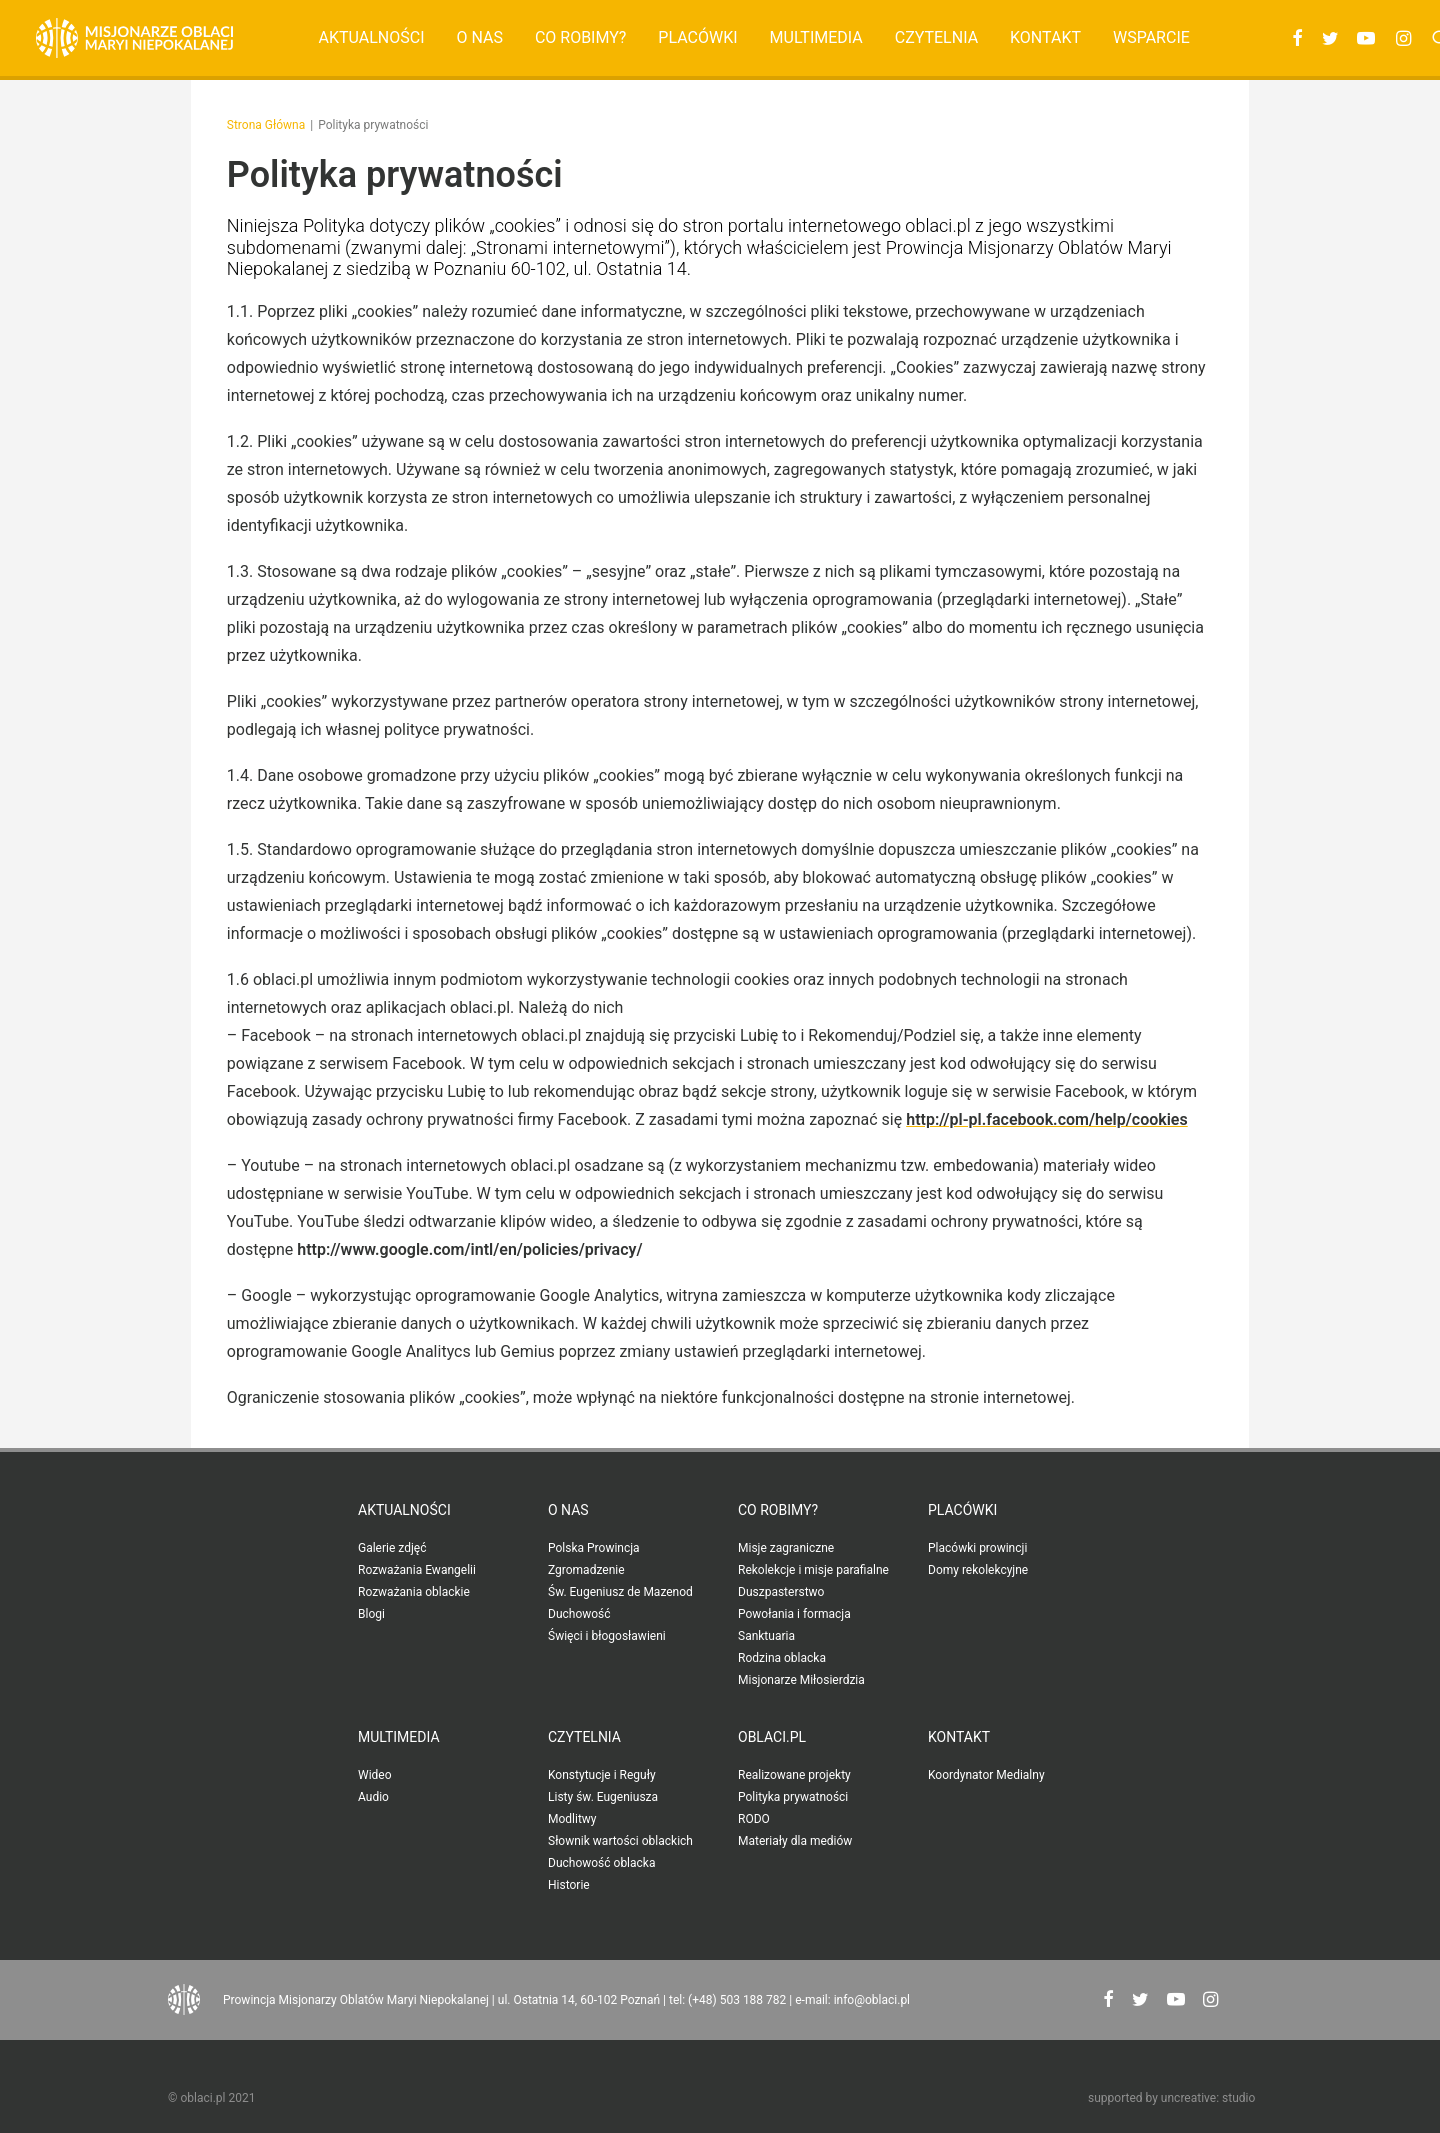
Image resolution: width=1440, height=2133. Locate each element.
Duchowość (579, 1614)
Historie (569, 1885)
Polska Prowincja (594, 1548)
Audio (373, 1797)
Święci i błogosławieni (607, 1636)
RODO (754, 1819)
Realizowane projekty (794, 1775)
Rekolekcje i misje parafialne (813, 1570)
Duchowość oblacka (601, 1863)
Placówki (697, 37)
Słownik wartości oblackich (620, 1841)
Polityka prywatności (793, 1797)
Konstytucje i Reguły (602, 1775)
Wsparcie (1151, 37)
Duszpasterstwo (781, 1592)
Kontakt (1045, 37)
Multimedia (816, 37)
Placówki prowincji (977, 1548)
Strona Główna (266, 125)
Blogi (371, 1614)
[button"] (1108, 2001)
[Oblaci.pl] (134, 38)
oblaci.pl (772, 1737)
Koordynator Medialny (986, 1775)
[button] (1294, 38)
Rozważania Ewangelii (417, 1570)
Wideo (375, 1775)
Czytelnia (936, 37)
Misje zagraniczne (786, 1548)
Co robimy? (581, 37)
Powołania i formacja (794, 1614)
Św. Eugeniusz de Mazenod (620, 1592)
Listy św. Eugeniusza (603, 1797)
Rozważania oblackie (414, 1592)
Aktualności (372, 37)
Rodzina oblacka (782, 1658)
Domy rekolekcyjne (978, 1570)
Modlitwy (572, 1819)
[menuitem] (372, 38)
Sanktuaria (766, 1636)
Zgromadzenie (586, 1570)
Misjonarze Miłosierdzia (801, 1680)
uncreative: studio (1208, 2098)
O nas (479, 37)
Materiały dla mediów (795, 1841)
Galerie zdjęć (392, 1548)
